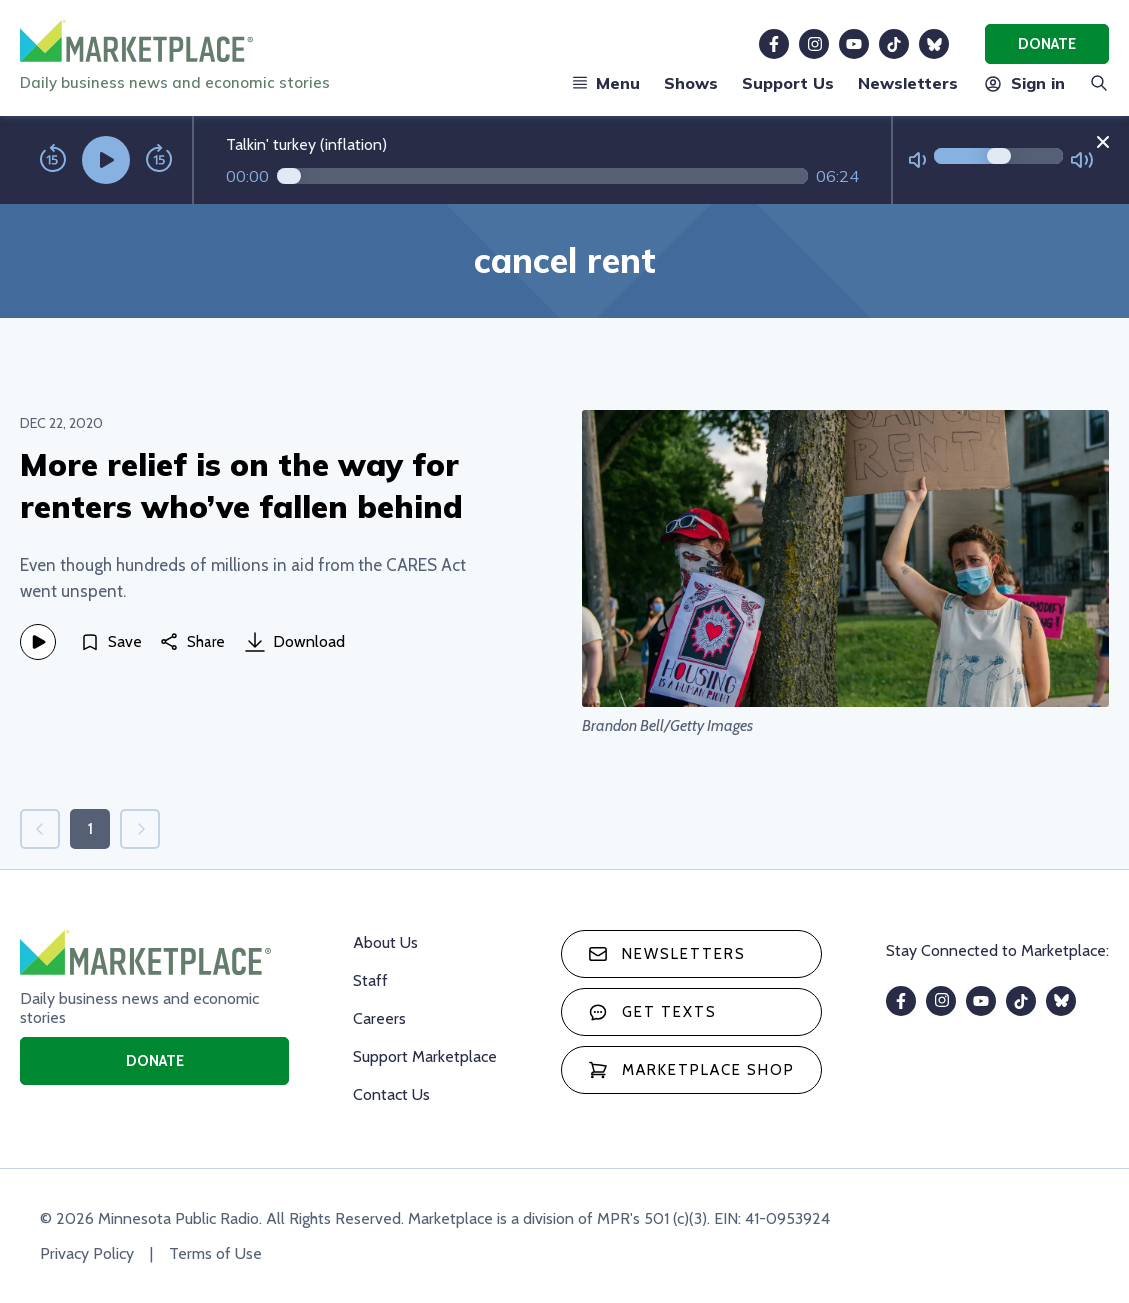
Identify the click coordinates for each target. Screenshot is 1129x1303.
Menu (606, 83)
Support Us (788, 83)
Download (295, 642)
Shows (691, 83)
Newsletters (908, 83)
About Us (385, 942)
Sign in (1023, 83)
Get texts (652, 1012)
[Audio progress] (542, 176)
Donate (1047, 44)
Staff (370, 980)
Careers (379, 1018)
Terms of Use (215, 1253)
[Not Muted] (917, 160)
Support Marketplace (425, 1056)
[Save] (111, 642)
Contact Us (391, 1094)
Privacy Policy (87, 1253)
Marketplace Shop (691, 1070)
